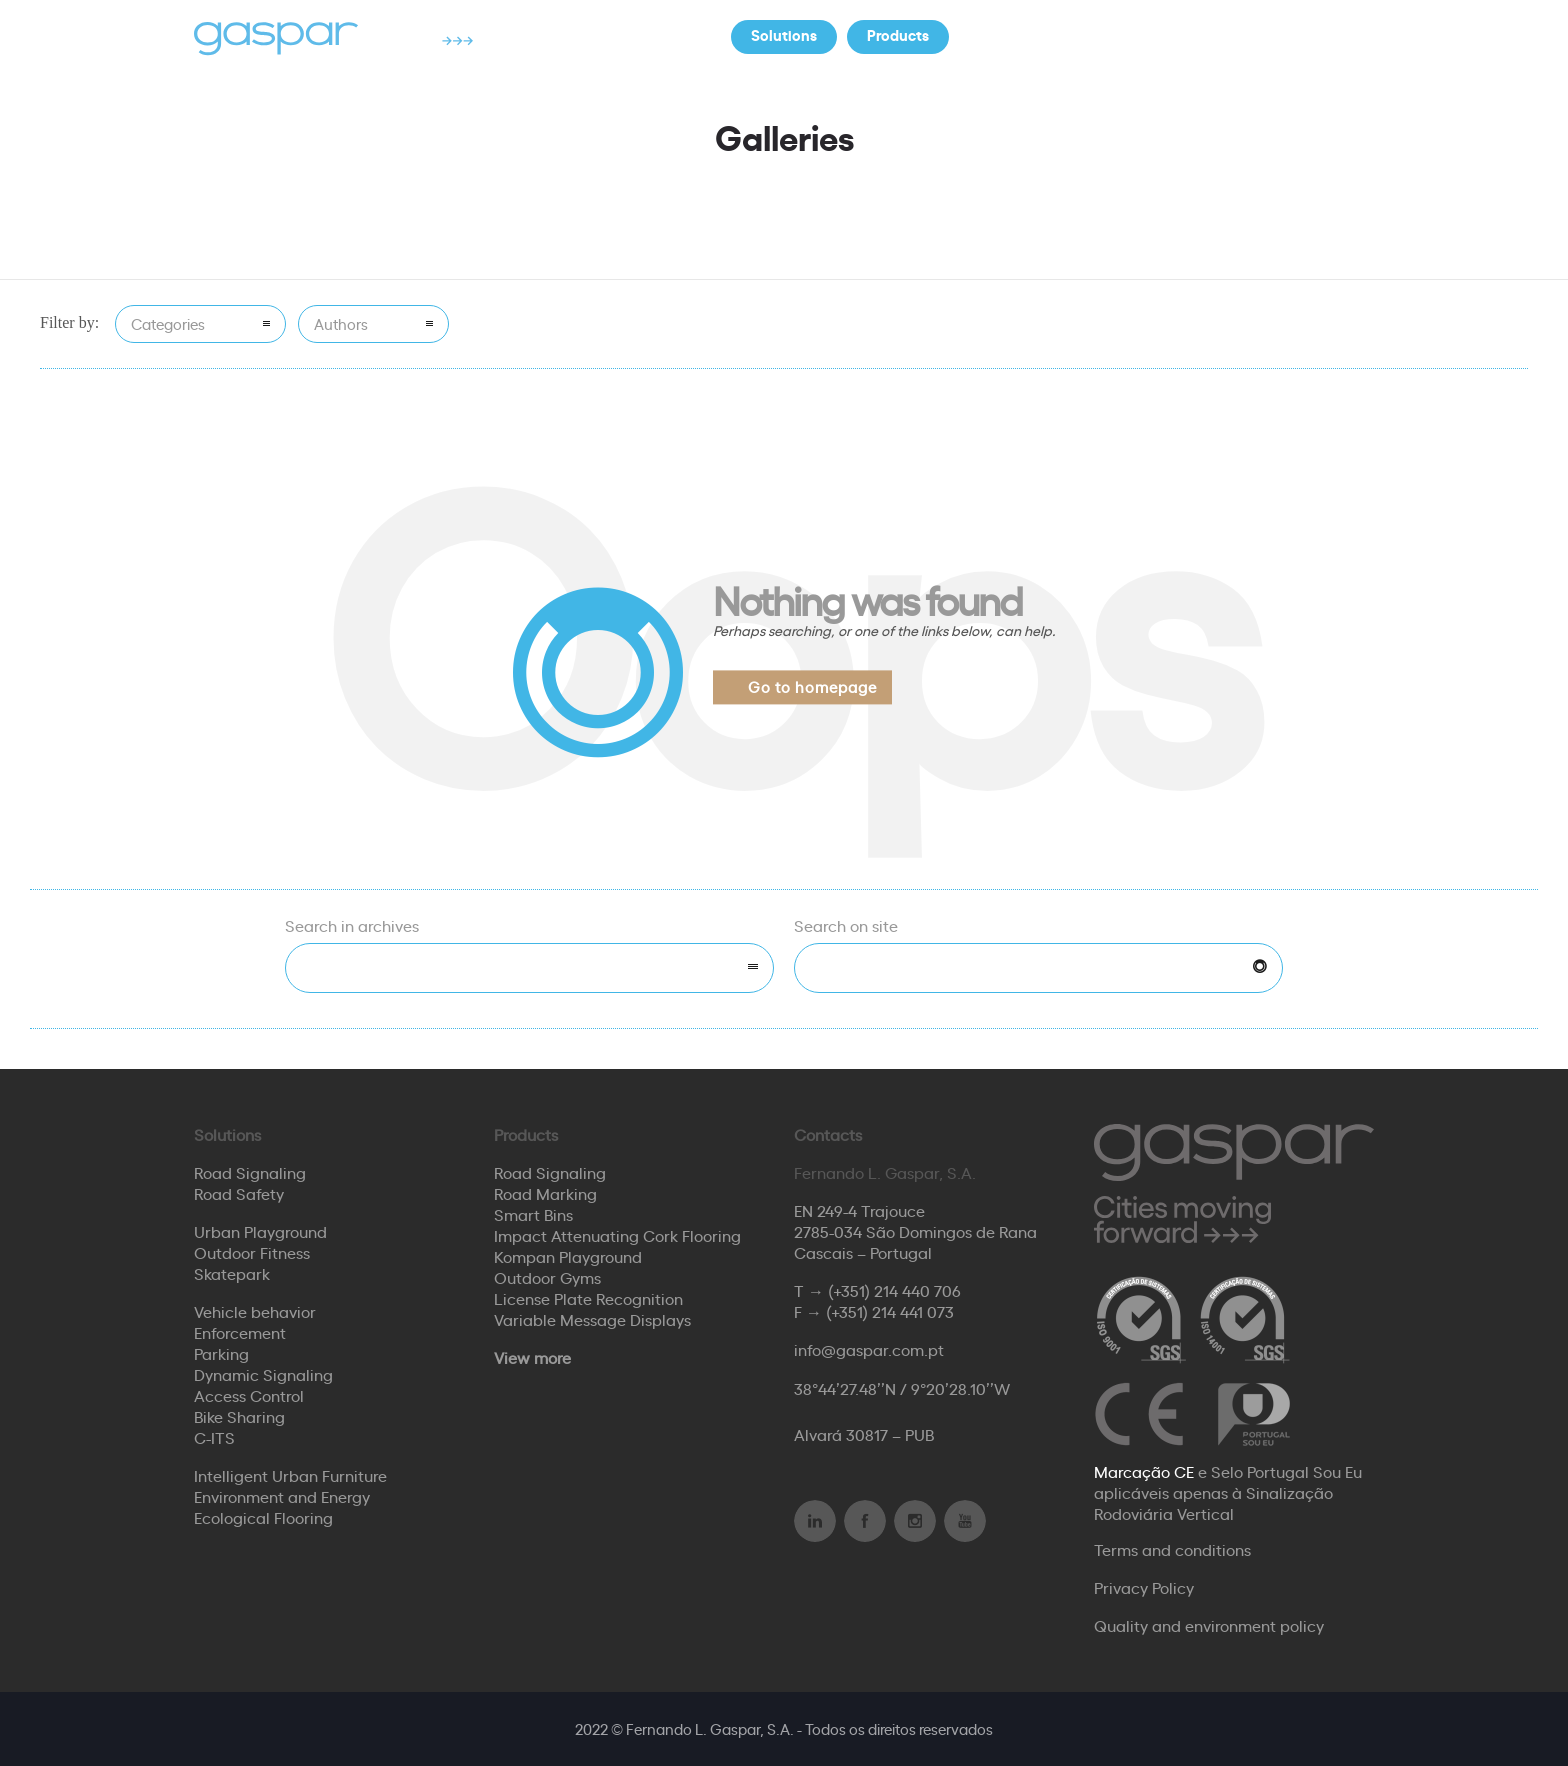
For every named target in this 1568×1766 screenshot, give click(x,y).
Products (898, 34)
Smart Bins (533, 1214)
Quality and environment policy (1209, 1625)
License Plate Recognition (588, 1298)
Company (1013, 34)
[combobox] (529, 968)
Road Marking (545, 1193)
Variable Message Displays (592, 1319)
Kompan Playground (568, 1256)
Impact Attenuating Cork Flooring (617, 1235)
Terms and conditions (1172, 1549)
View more (532, 1357)
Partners (1126, 34)
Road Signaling (550, 1172)
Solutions (784, 34)
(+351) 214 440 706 (894, 1290)
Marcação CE (1144, 1471)
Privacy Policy (1144, 1587)
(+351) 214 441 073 (890, 1311)
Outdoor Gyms (547, 1277)
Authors (341, 323)
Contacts (1238, 34)
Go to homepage (812, 686)
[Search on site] (1038, 968)
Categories (168, 323)
